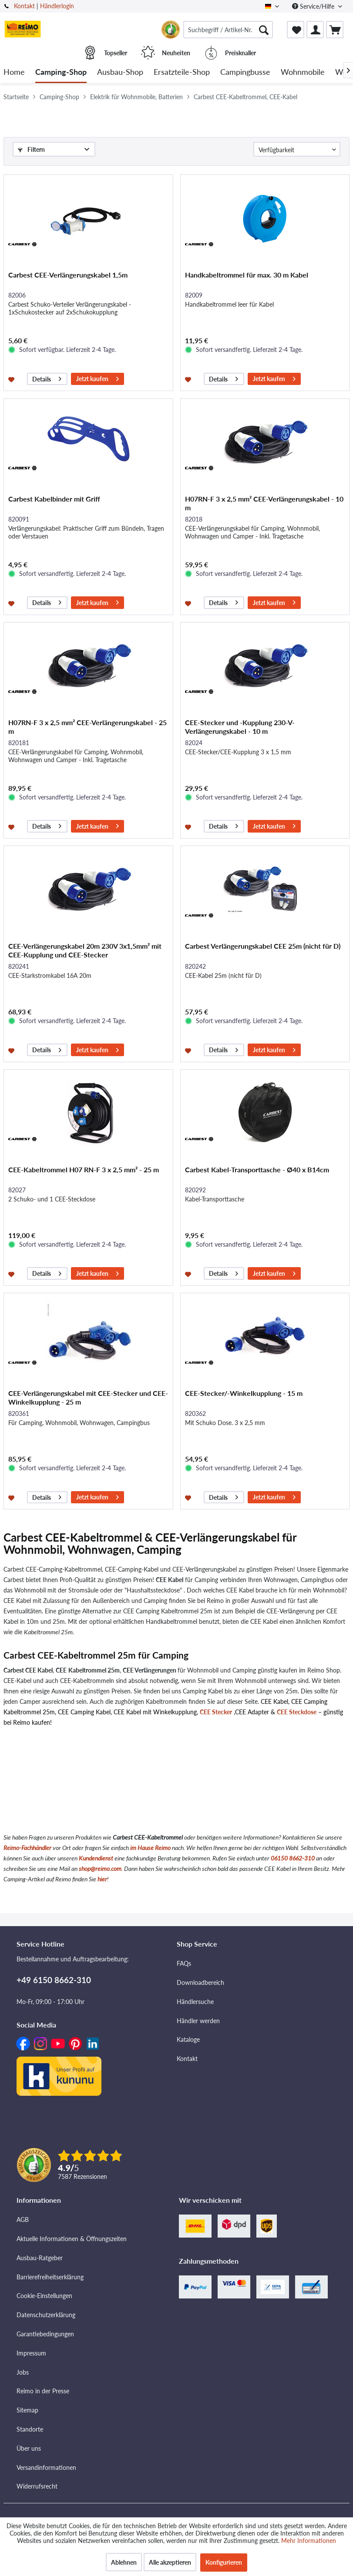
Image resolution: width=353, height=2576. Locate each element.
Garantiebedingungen (45, 2334)
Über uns (29, 2448)
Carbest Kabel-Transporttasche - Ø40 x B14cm (257, 1169)
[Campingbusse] (245, 72)
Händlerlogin (57, 6)
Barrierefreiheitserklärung (50, 2277)
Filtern (31, 149)
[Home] (14, 72)
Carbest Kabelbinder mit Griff (54, 499)
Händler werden (198, 2020)
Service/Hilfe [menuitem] (314, 6)
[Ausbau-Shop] (120, 72)
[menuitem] (228, 29)
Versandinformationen (46, 2467)
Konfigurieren (223, 2562)
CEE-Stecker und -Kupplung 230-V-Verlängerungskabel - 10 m (240, 726)
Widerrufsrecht (37, 2486)
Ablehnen (124, 2562)
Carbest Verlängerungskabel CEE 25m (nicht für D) (262, 946)
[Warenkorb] (334, 29)
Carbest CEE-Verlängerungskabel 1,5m (68, 275)
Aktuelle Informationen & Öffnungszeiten (72, 2238)
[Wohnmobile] (303, 72)
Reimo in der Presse (43, 2391)
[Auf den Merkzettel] (12, 379)
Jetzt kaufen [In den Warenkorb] (97, 378)
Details (46, 378)
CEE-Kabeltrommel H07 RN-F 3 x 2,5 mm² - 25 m (83, 1169)
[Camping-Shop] (61, 72)
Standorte (30, 2429)
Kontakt (24, 6)
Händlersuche (195, 2001)
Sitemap (27, 2410)
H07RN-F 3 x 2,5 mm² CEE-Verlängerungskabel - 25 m (87, 726)
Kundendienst (96, 1858)
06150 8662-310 (293, 1858)
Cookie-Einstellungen (44, 2295)
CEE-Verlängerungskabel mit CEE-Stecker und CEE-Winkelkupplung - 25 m (88, 1397)
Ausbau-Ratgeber (40, 2258)
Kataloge (188, 2039)
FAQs (184, 1963)
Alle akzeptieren (170, 2562)
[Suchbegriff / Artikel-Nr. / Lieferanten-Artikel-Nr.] (228, 29)
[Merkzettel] (295, 29)
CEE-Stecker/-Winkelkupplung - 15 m (244, 1393)
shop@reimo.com (100, 1868)
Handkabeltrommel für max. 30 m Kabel (246, 275)
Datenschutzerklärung (46, 2314)
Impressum (31, 2353)
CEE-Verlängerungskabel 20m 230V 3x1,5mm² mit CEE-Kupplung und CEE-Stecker (84, 950)
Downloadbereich (200, 1982)
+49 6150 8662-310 (54, 1980)
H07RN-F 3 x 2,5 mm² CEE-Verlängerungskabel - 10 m (264, 503)
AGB (23, 2219)
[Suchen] (264, 29)
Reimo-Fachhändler (27, 1847)
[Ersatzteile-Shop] (182, 72)
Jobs (23, 2372)
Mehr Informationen (308, 2540)
